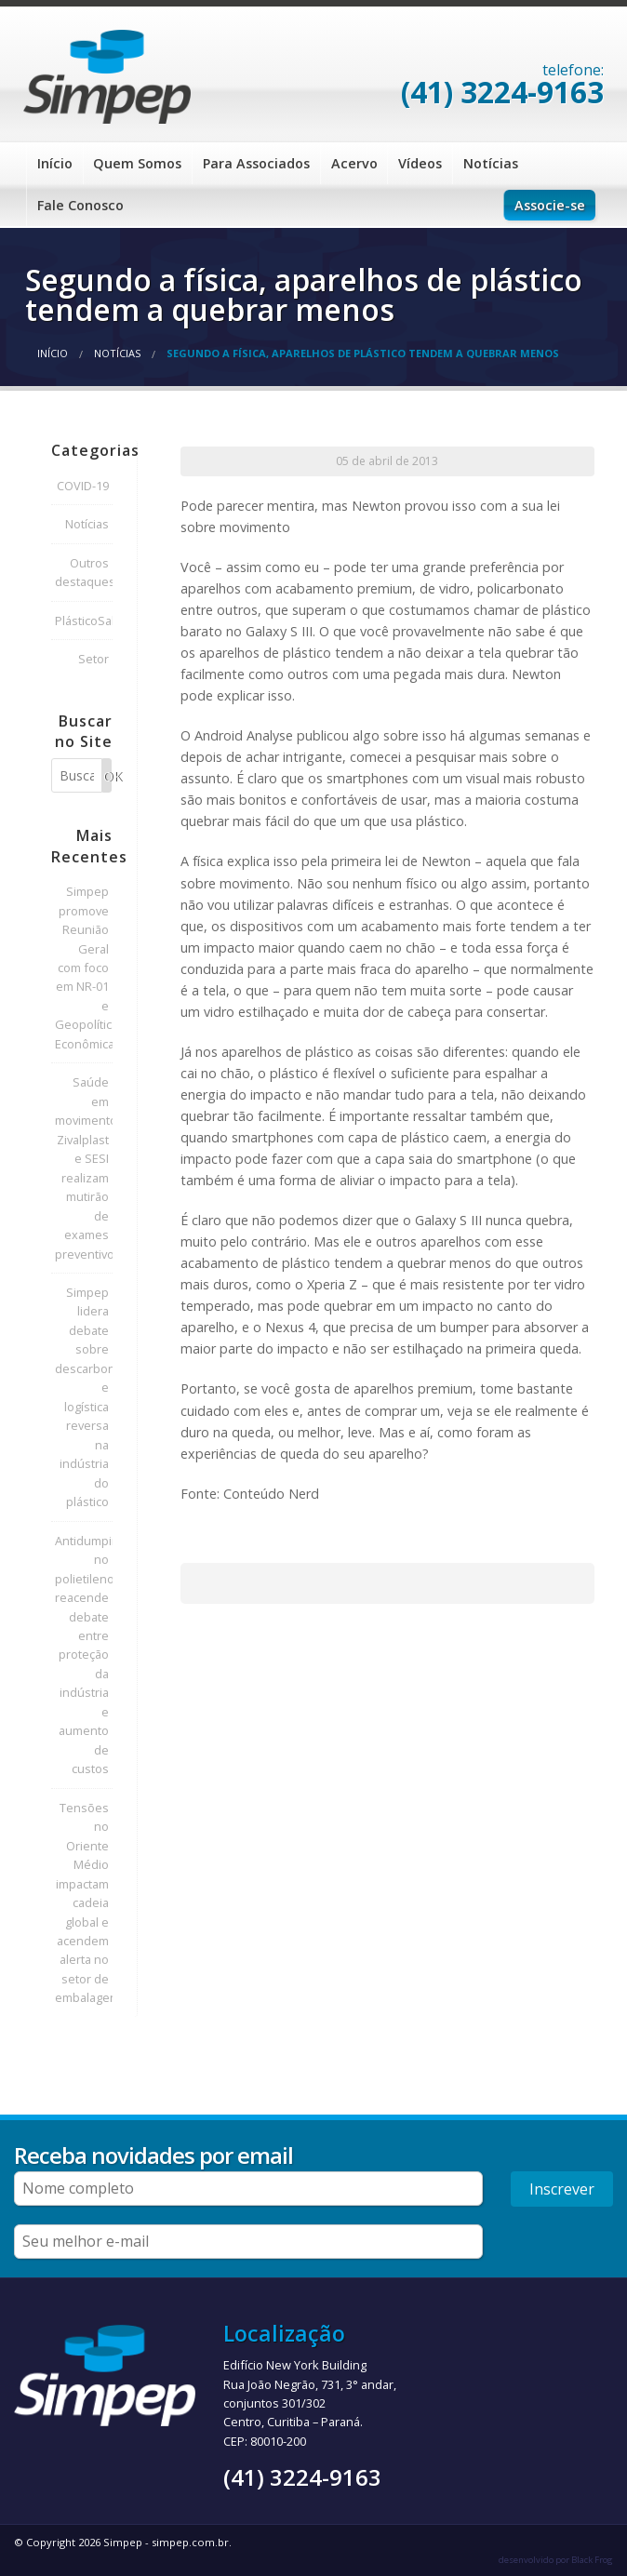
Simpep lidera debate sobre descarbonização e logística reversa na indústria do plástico (84, 1397)
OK (108, 776)
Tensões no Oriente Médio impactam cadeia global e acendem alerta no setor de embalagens (84, 1903)
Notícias (490, 163)
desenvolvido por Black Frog (556, 2560)
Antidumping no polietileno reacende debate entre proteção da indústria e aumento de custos (84, 1655)
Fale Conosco (80, 205)
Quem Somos (137, 163)
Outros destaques (84, 572)
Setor (93, 658)
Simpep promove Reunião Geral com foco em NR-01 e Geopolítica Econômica (84, 967)
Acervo (354, 163)
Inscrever (561, 2189)
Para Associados (256, 163)
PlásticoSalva (84, 620)
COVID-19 (83, 485)
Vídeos (420, 163)
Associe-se (549, 205)
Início (55, 163)
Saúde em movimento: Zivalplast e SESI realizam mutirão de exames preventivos (84, 1167)
